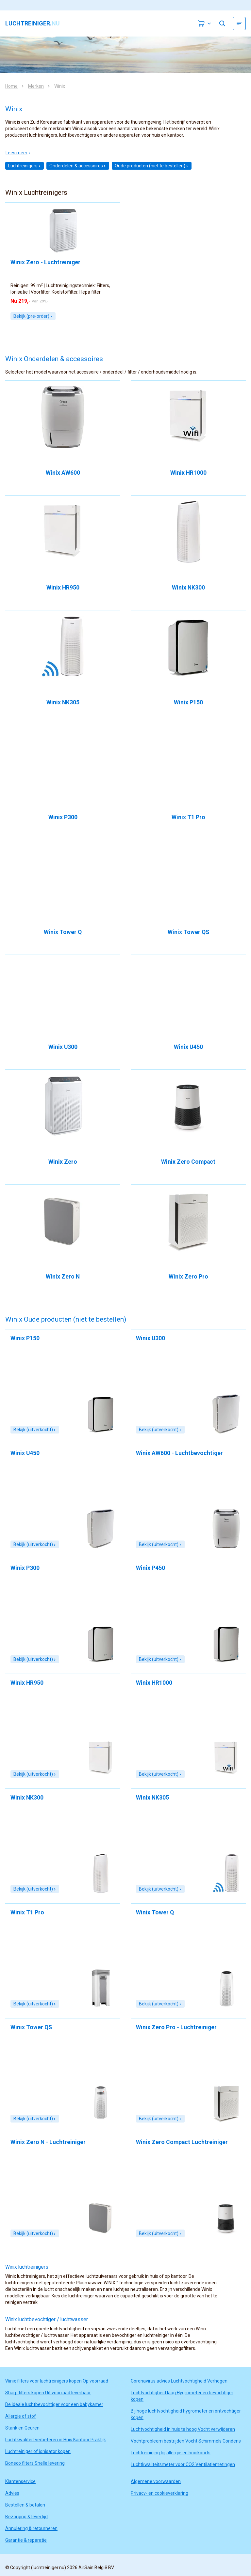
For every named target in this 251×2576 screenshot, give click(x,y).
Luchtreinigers (24, 165)
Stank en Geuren (22, 2427)
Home (11, 86)
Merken (36, 86)
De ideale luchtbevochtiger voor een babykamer (54, 2404)
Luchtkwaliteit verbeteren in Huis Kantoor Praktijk (55, 2439)
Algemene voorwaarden (156, 2481)
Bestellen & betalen (25, 2504)
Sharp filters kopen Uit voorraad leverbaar (48, 2392)
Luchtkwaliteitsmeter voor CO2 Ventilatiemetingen (183, 2464)
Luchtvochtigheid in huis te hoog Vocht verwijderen (183, 2429)
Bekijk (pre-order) (33, 316)
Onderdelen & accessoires (77, 165)
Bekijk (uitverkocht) (34, 1429)
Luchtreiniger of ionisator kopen (38, 2451)
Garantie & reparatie (26, 2540)
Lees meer (18, 152)
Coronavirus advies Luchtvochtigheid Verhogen (179, 2381)
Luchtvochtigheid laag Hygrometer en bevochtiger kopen (182, 2396)
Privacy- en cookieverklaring (159, 2493)
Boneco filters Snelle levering (35, 2463)
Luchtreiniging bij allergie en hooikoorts (170, 2452)
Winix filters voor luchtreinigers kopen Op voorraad (56, 2381)
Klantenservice (20, 2481)
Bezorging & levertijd (26, 2516)
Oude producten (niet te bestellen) (152, 165)
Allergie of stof (20, 2416)
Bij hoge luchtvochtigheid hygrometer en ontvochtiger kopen (186, 2414)
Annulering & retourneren (31, 2528)
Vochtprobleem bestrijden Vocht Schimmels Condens (186, 2441)
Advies (12, 2493)
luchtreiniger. (32, 23)
